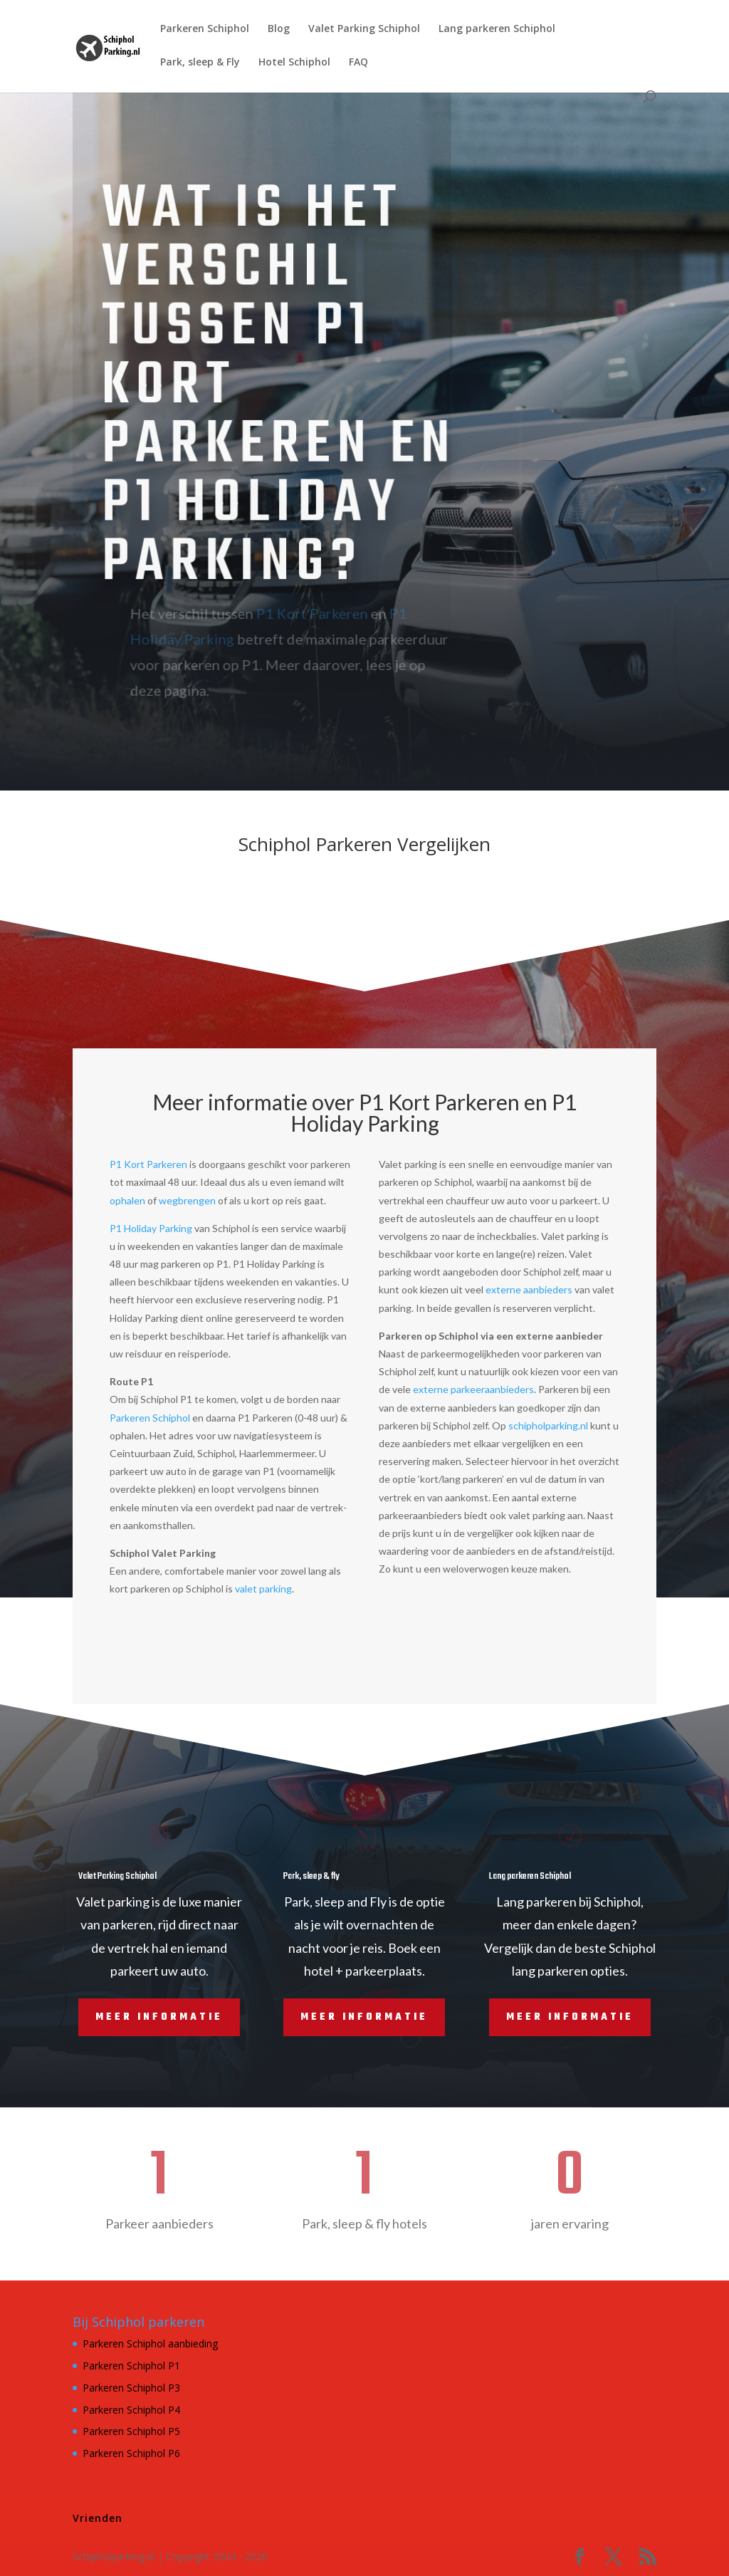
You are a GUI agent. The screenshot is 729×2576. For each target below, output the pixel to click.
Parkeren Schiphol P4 (131, 2409)
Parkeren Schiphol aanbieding (150, 2343)
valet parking (263, 1588)
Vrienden (97, 2518)
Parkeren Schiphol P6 (131, 2453)
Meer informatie (159, 2017)
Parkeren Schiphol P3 (131, 2387)
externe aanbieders (529, 1289)
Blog (279, 29)
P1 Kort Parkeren (293, 613)
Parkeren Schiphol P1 (131, 2365)
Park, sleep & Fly (200, 62)
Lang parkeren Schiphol (497, 29)
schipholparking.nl (548, 1425)
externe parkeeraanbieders (473, 1389)
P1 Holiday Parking (151, 1228)
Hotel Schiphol (294, 62)
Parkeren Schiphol (204, 29)
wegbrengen (187, 1200)
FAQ (358, 62)
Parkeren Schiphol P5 (131, 2431)
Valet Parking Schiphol (364, 29)
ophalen (127, 1200)
